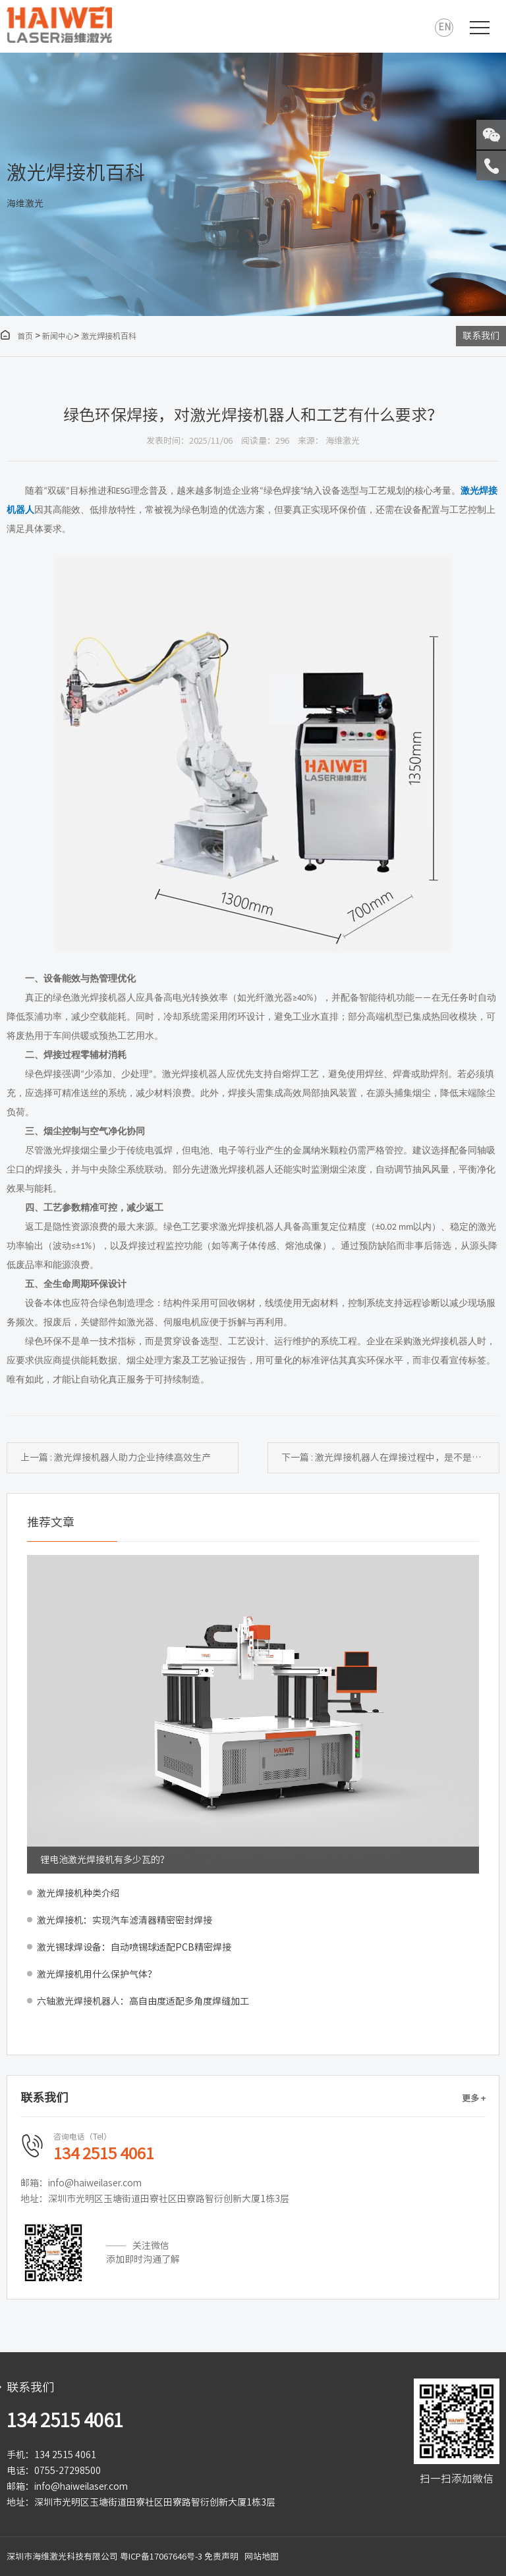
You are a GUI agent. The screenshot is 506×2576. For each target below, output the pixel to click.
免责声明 (221, 2556)
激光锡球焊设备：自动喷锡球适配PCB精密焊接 (134, 1947)
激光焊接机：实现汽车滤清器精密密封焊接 (124, 1920)
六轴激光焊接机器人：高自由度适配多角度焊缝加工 (143, 2001)
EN (444, 27)
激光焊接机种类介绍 (78, 1893)
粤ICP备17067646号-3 (161, 2556)
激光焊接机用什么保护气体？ (97, 1974)
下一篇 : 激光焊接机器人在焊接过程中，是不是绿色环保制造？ (390, 1457)
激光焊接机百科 (108, 336)
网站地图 (261, 2556)
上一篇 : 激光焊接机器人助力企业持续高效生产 (115, 1457)
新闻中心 (58, 336)
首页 (16, 336)
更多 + (474, 2098)
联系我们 (481, 335)
